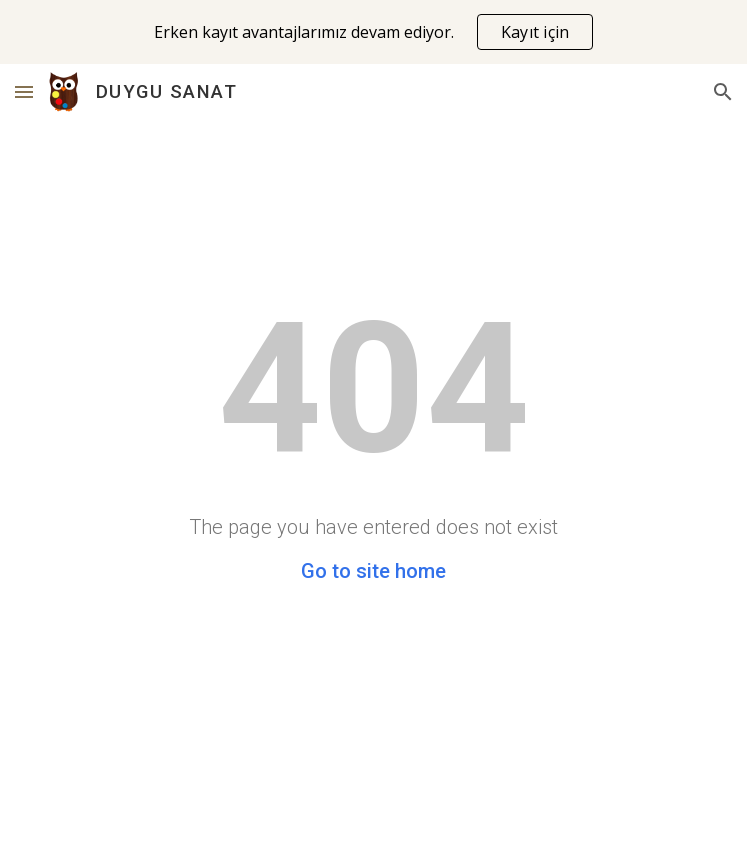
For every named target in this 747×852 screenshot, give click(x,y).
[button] (24, 91)
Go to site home (373, 571)
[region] (373, 32)
